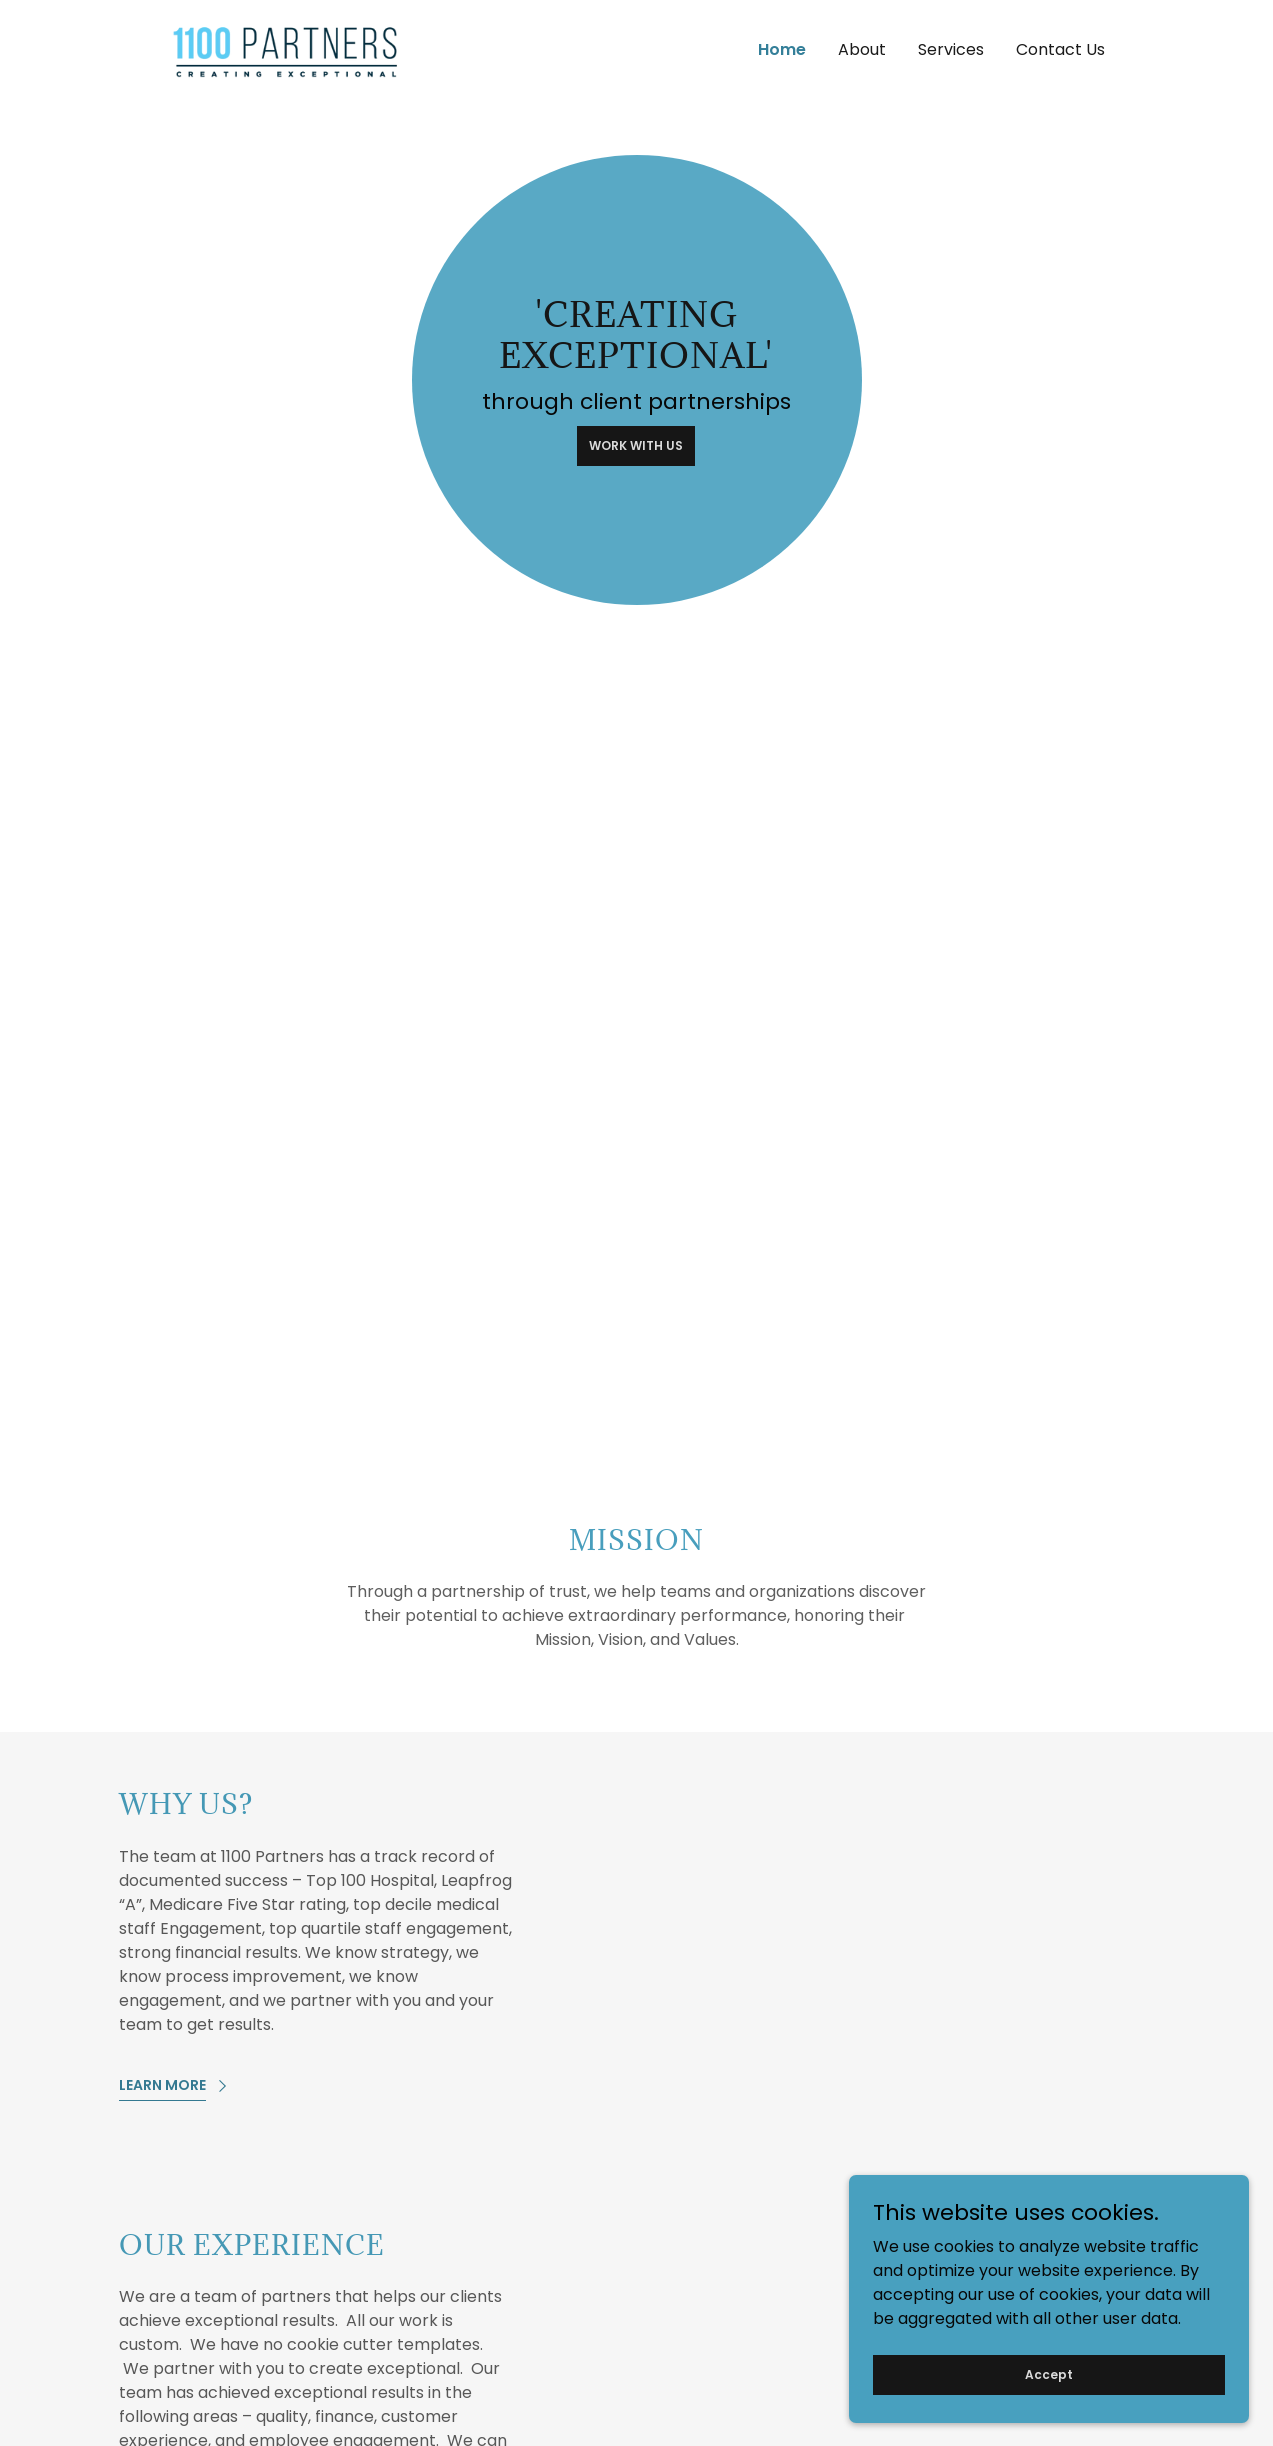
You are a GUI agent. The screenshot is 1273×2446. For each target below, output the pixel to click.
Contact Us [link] (1060, 49)
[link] (286, 48)
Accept (1049, 2414)
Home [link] (782, 49)
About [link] (862, 49)
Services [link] (951, 49)
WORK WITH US (636, 445)
